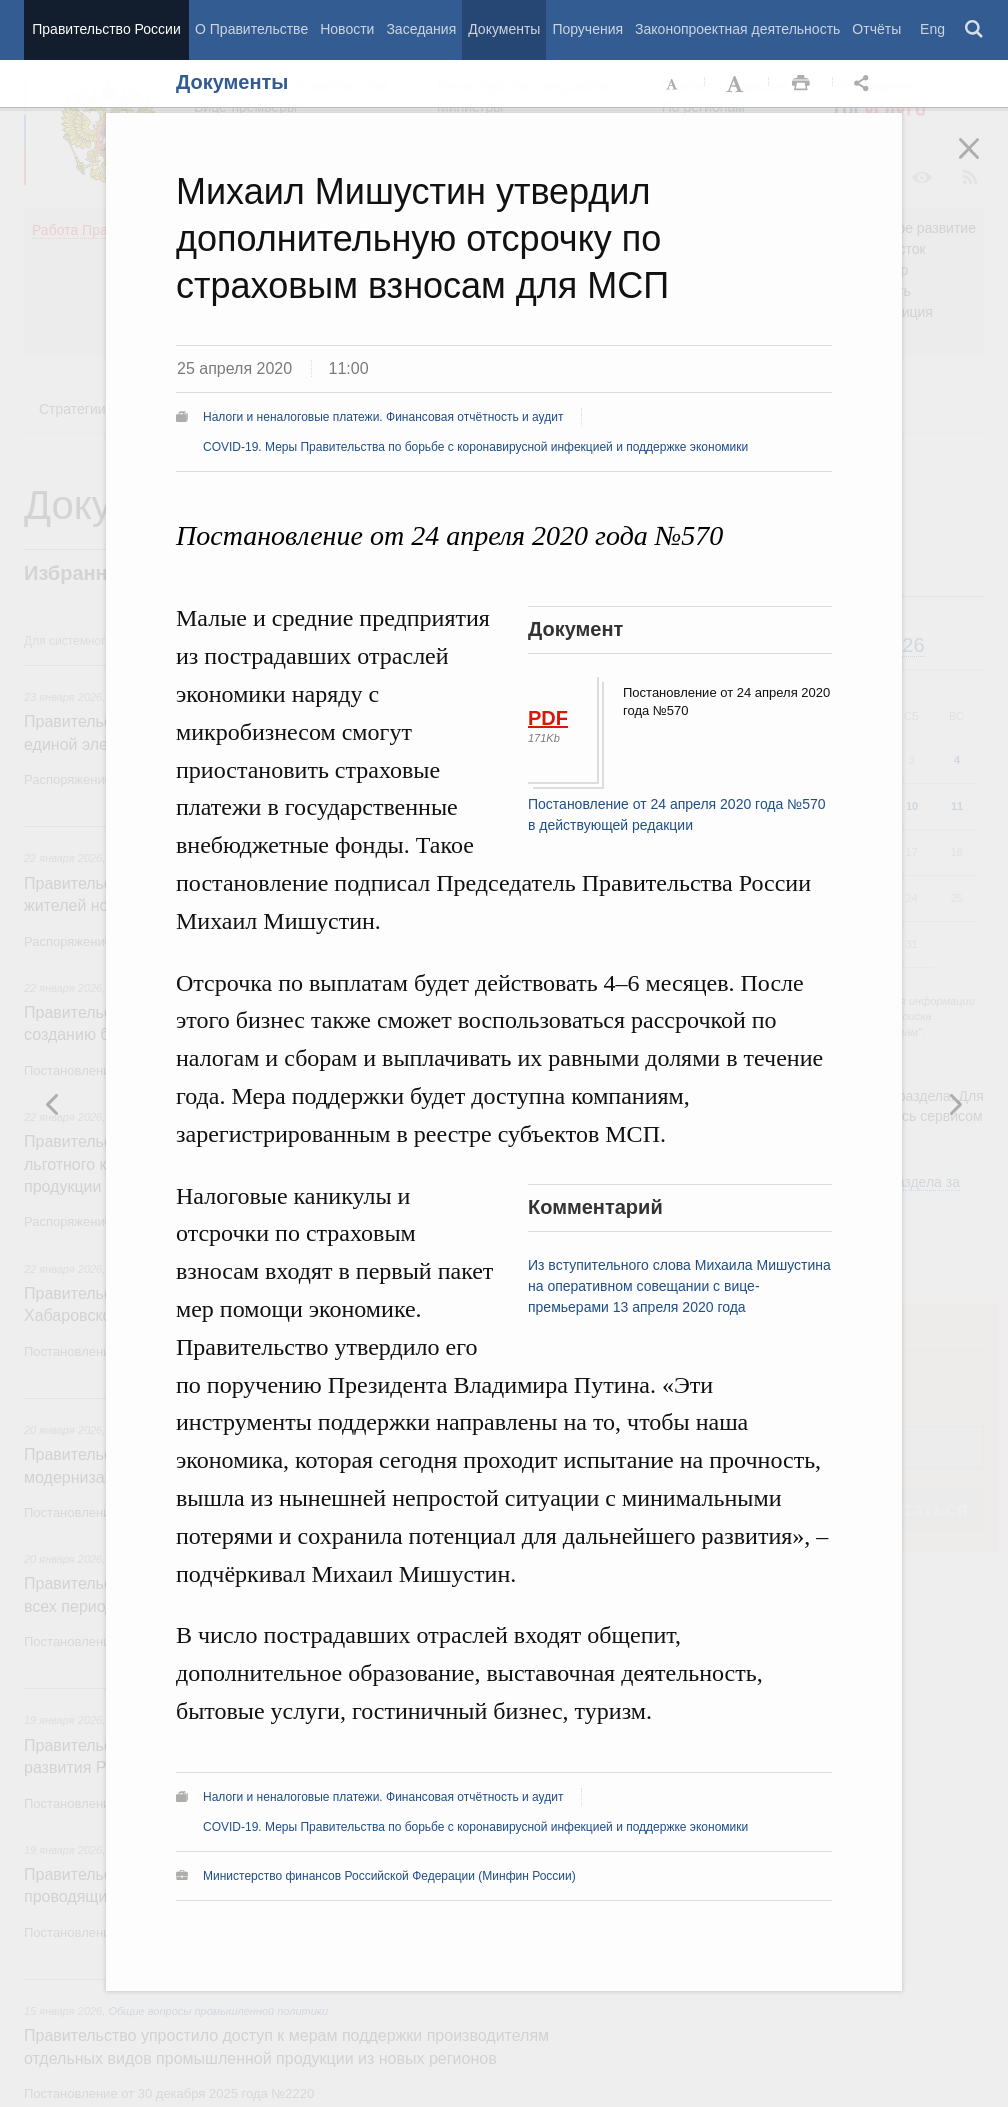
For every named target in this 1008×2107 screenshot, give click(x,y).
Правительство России (106, 29)
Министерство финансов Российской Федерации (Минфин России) (389, 1876)
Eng (932, 29)
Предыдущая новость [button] (955, 1104)
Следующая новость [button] (53, 1104)
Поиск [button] (975, 30)
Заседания (421, 29)
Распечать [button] (801, 84)
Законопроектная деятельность (737, 29)
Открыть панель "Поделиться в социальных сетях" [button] (865, 84)
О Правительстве (251, 29)
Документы (504, 29)
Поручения (587, 29)
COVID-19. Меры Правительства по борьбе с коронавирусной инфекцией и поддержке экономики (475, 447)
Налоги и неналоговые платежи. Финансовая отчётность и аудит (383, 417)
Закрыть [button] (983, 162)
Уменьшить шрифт (673, 84)
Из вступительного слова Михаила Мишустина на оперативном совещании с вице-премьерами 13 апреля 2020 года (679, 1286)
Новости (347, 29)
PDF (548, 718)
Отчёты (876, 29)
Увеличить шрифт (737, 84)
